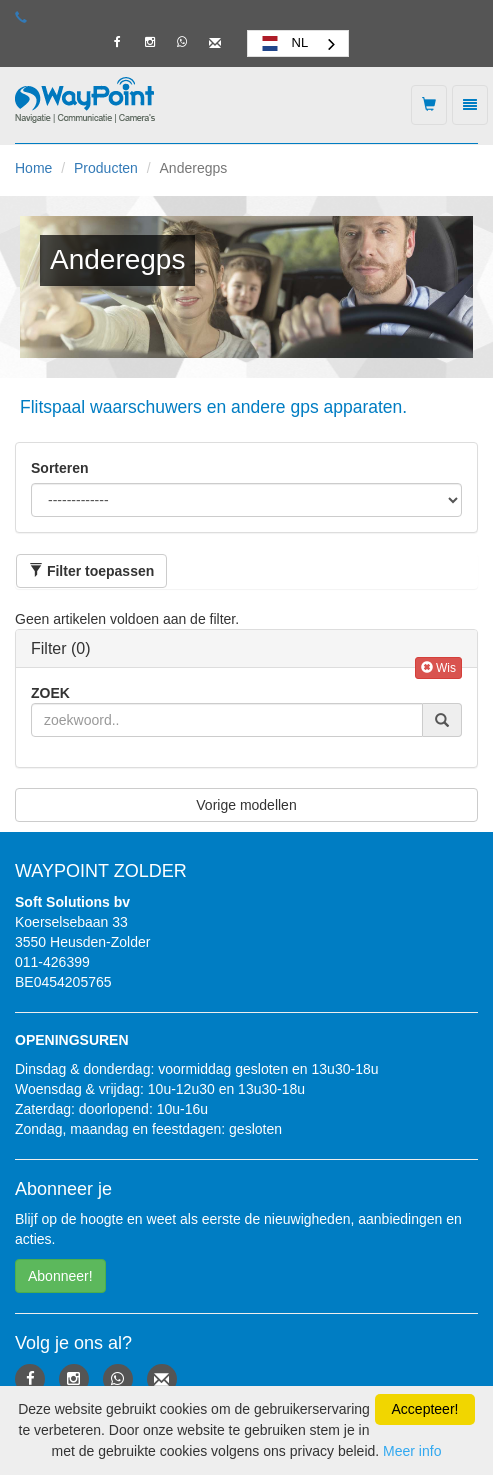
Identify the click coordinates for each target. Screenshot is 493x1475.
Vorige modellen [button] (246, 805)
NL (283, 43)
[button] (91, 571)
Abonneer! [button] (60, 1276)
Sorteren (60, 468)
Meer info (412, 1451)
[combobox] (298, 43)
